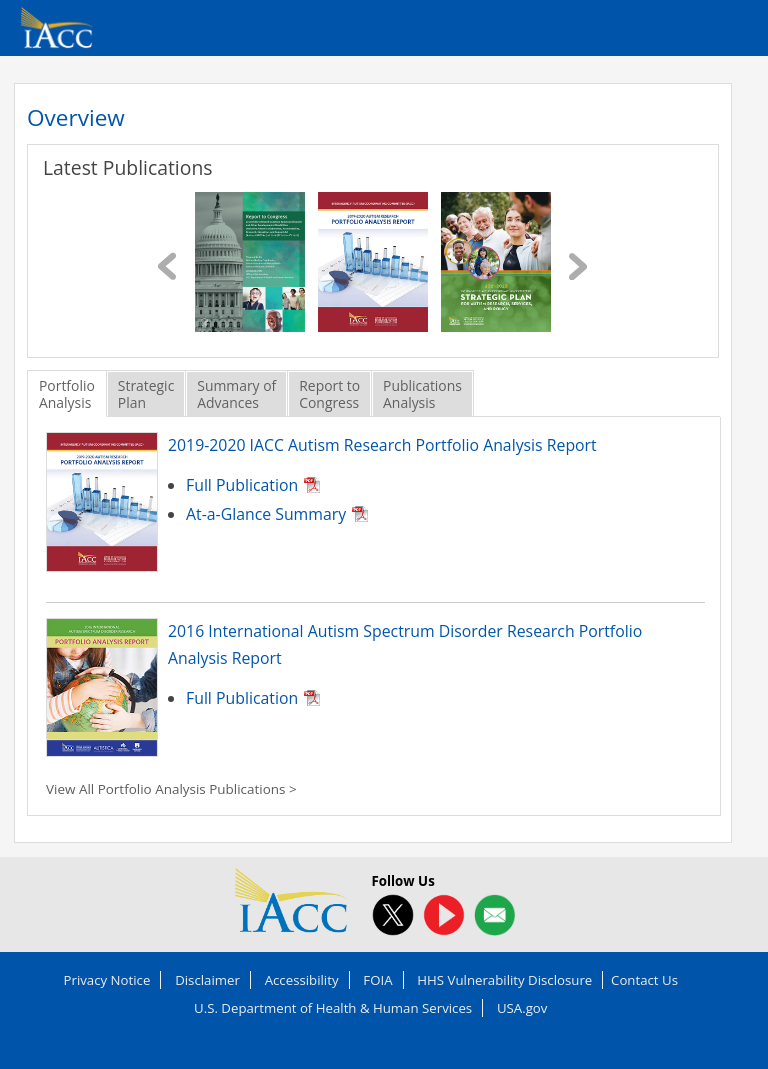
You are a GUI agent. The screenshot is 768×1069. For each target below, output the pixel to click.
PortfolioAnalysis (67, 394)
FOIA (377, 980)
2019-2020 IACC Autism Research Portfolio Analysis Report (382, 445)
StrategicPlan (146, 394)
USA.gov (522, 1008)
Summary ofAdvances (236, 394)
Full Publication (242, 485)
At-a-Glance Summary (266, 514)
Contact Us (644, 980)
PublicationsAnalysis (422, 394)
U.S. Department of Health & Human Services (333, 1008)
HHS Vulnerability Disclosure (504, 980)
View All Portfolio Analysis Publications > (171, 789)
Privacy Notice (107, 980)
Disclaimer (207, 980)
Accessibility (302, 980)
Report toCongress (329, 394)
